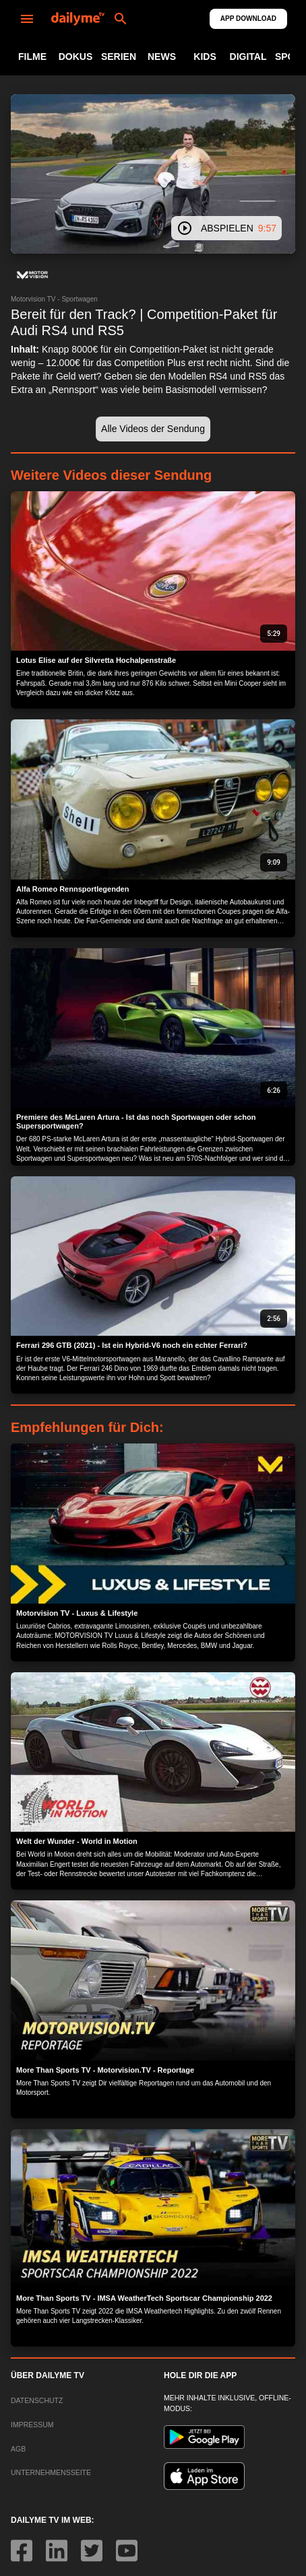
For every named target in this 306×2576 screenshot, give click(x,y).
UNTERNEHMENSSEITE (51, 2472)
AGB (18, 2449)
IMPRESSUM (32, 2425)
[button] (32, 275)
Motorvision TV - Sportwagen (54, 299)
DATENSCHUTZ (37, 2400)
